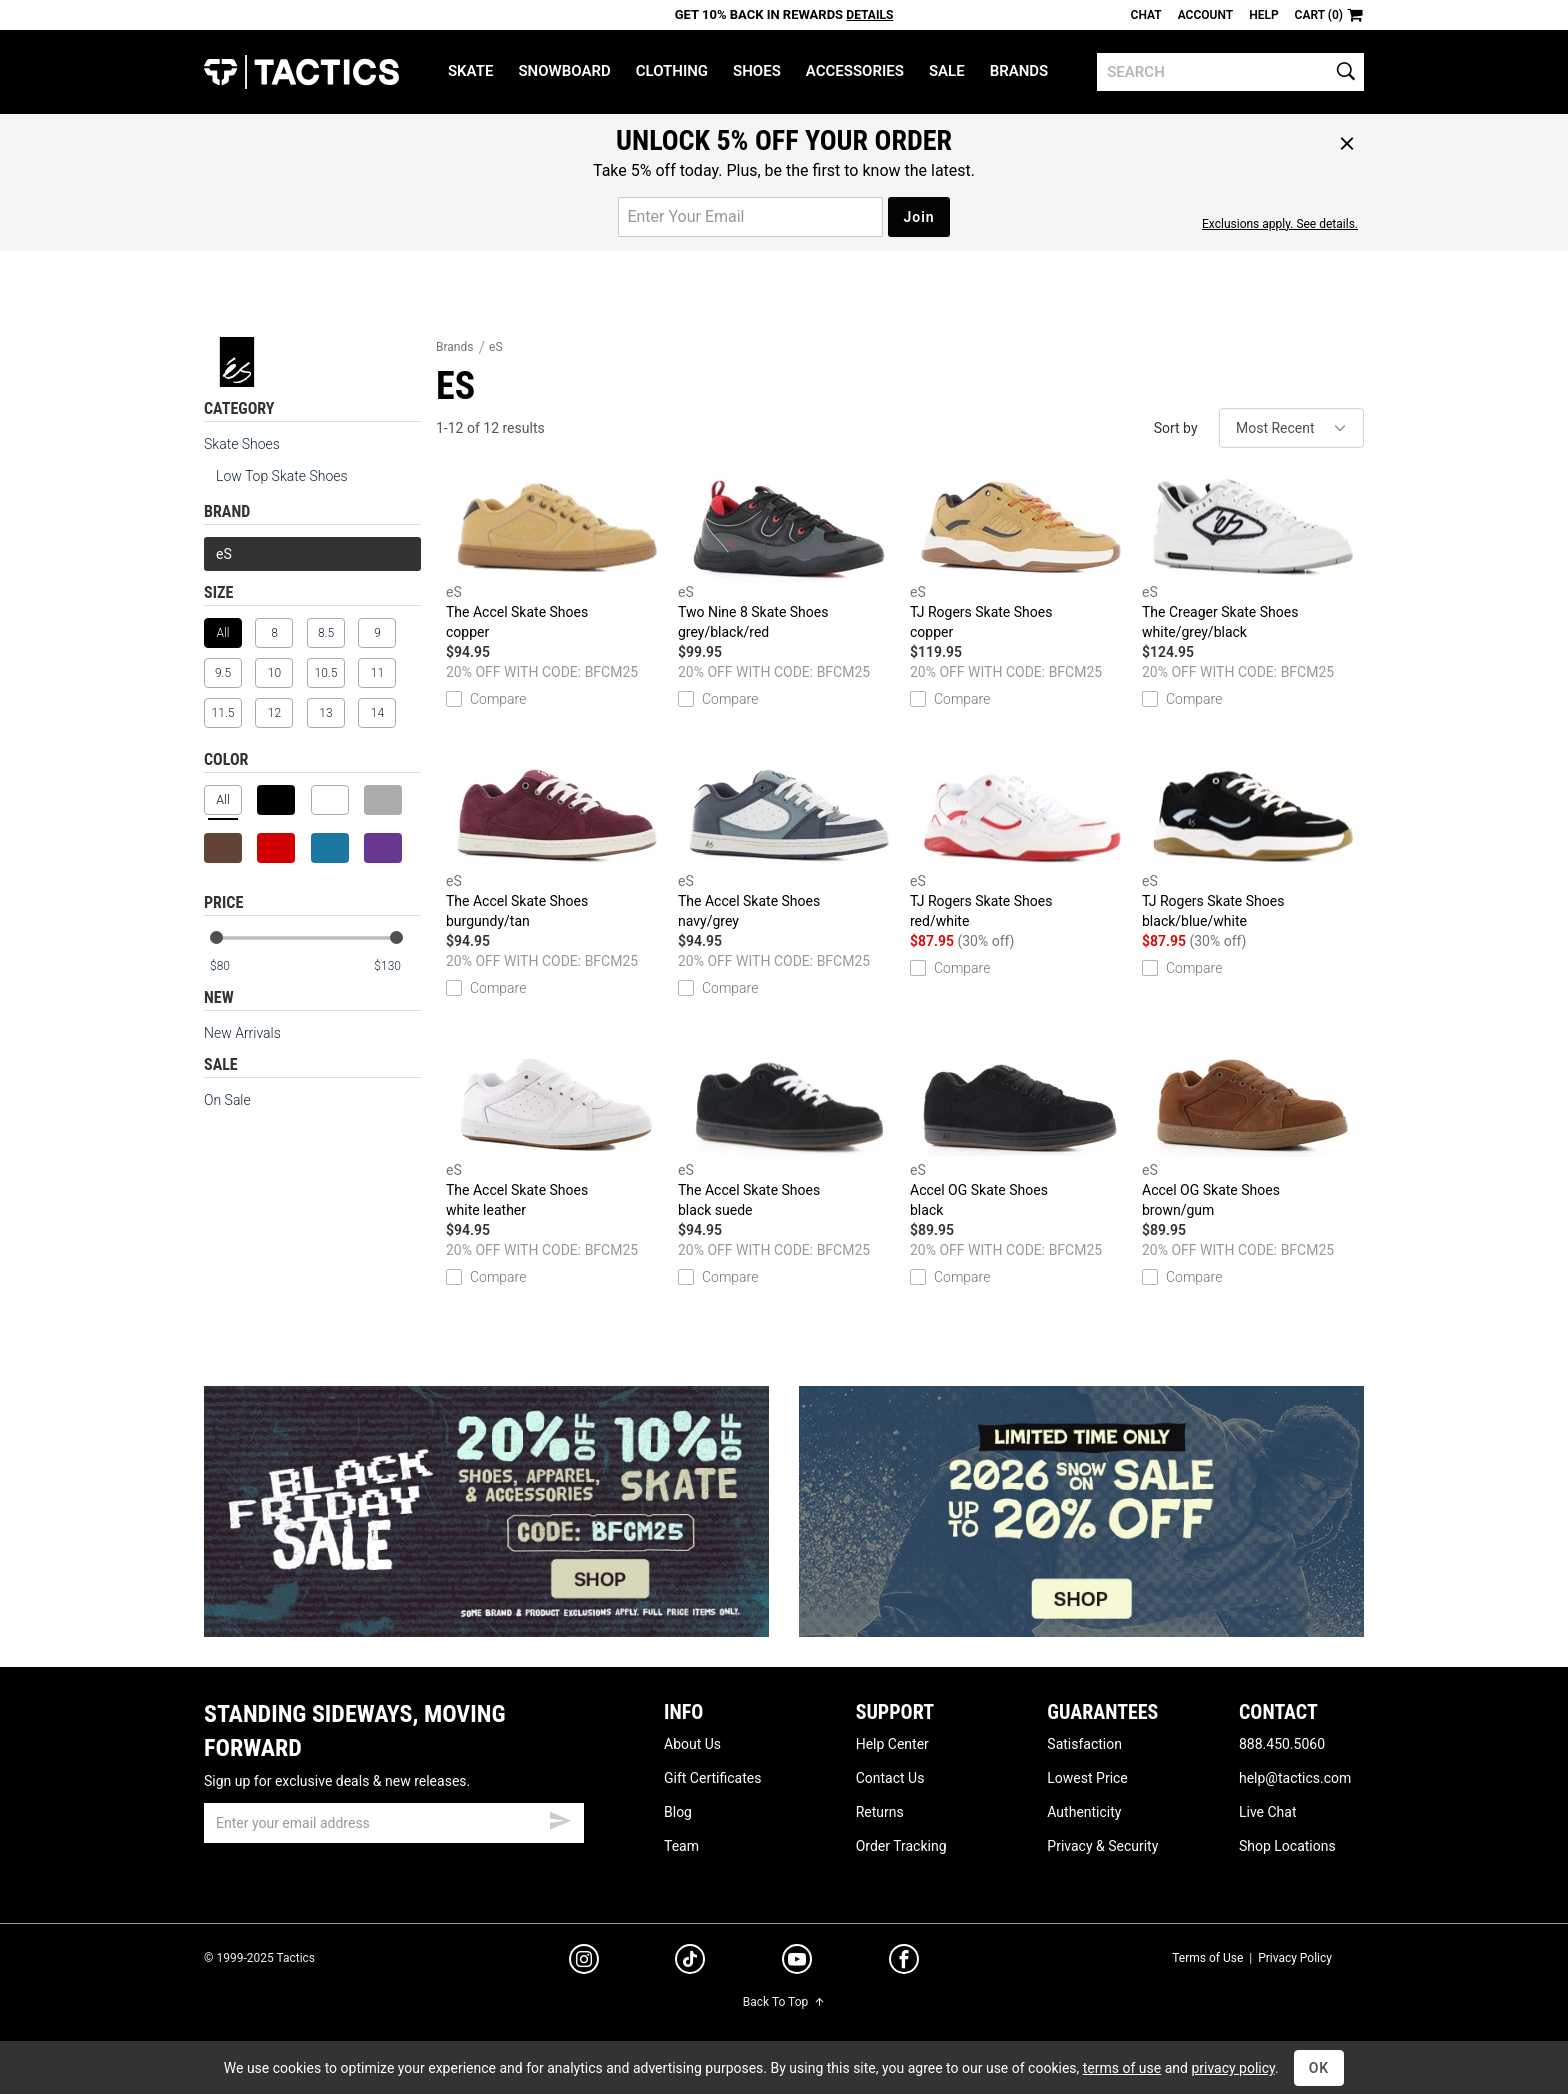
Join (918, 217)
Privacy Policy (1295, 1958)
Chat (1146, 15)
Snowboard (564, 71)
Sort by (1176, 428)
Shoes (757, 71)
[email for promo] (750, 217)
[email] (394, 1823)
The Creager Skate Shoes (1253, 558)
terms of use (1122, 2068)
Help (1263, 15)
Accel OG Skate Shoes (1021, 1136)
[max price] (397, 966)
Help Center (892, 1744)
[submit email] (560, 1818)
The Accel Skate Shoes (557, 558)
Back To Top (784, 2002)
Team (681, 1846)
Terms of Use (1207, 1958)
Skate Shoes (242, 444)
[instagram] (584, 1962)
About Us (692, 1744)
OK (1319, 2068)
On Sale (227, 1100)
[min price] (233, 966)
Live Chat (1268, 1812)
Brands (1019, 71)
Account (1205, 15)
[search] (1230, 72)
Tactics (301, 72)
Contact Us (890, 1778)
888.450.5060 (1282, 1744)
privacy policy (1233, 2068)
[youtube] (797, 1963)
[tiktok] (690, 1962)
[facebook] (904, 1963)
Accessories (855, 71)
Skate (470, 71)
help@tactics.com (1295, 1778)
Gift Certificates (712, 1778)
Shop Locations (1287, 1846)
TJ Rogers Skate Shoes (1021, 558)
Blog (678, 1812)
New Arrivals (242, 1033)
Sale (947, 71)
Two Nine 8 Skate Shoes (789, 558)
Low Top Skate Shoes (282, 476)
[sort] (1291, 428)
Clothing (672, 71)
